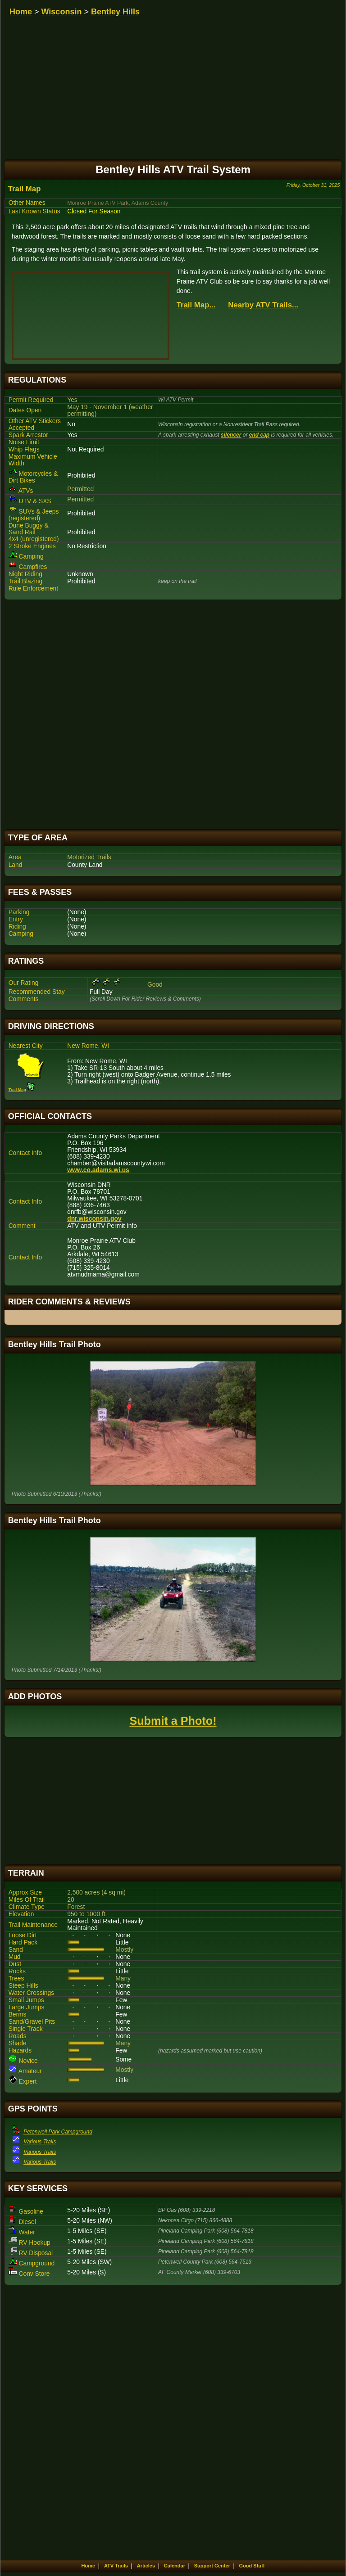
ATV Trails (116, 2565)
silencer (231, 435)
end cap (259, 435)
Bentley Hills (115, 11)
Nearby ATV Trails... (263, 305)
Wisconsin (61, 11)
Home (20, 11)
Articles (146, 2565)
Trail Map (24, 189)
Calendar (174, 2565)
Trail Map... (196, 305)
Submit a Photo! (172, 1720)
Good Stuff (252, 2565)
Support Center (212, 2565)
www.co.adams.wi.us (98, 1170)
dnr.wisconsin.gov (94, 1218)
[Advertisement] (173, 714)
